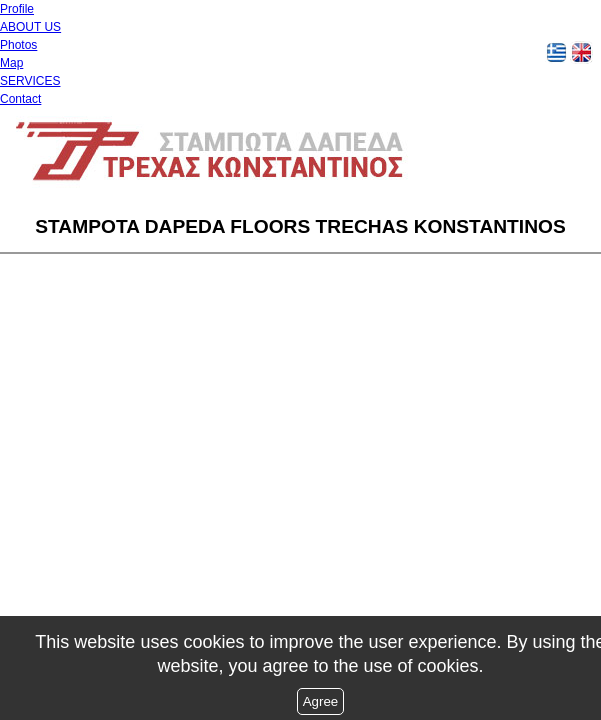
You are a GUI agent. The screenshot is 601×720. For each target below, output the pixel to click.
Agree (321, 701)
